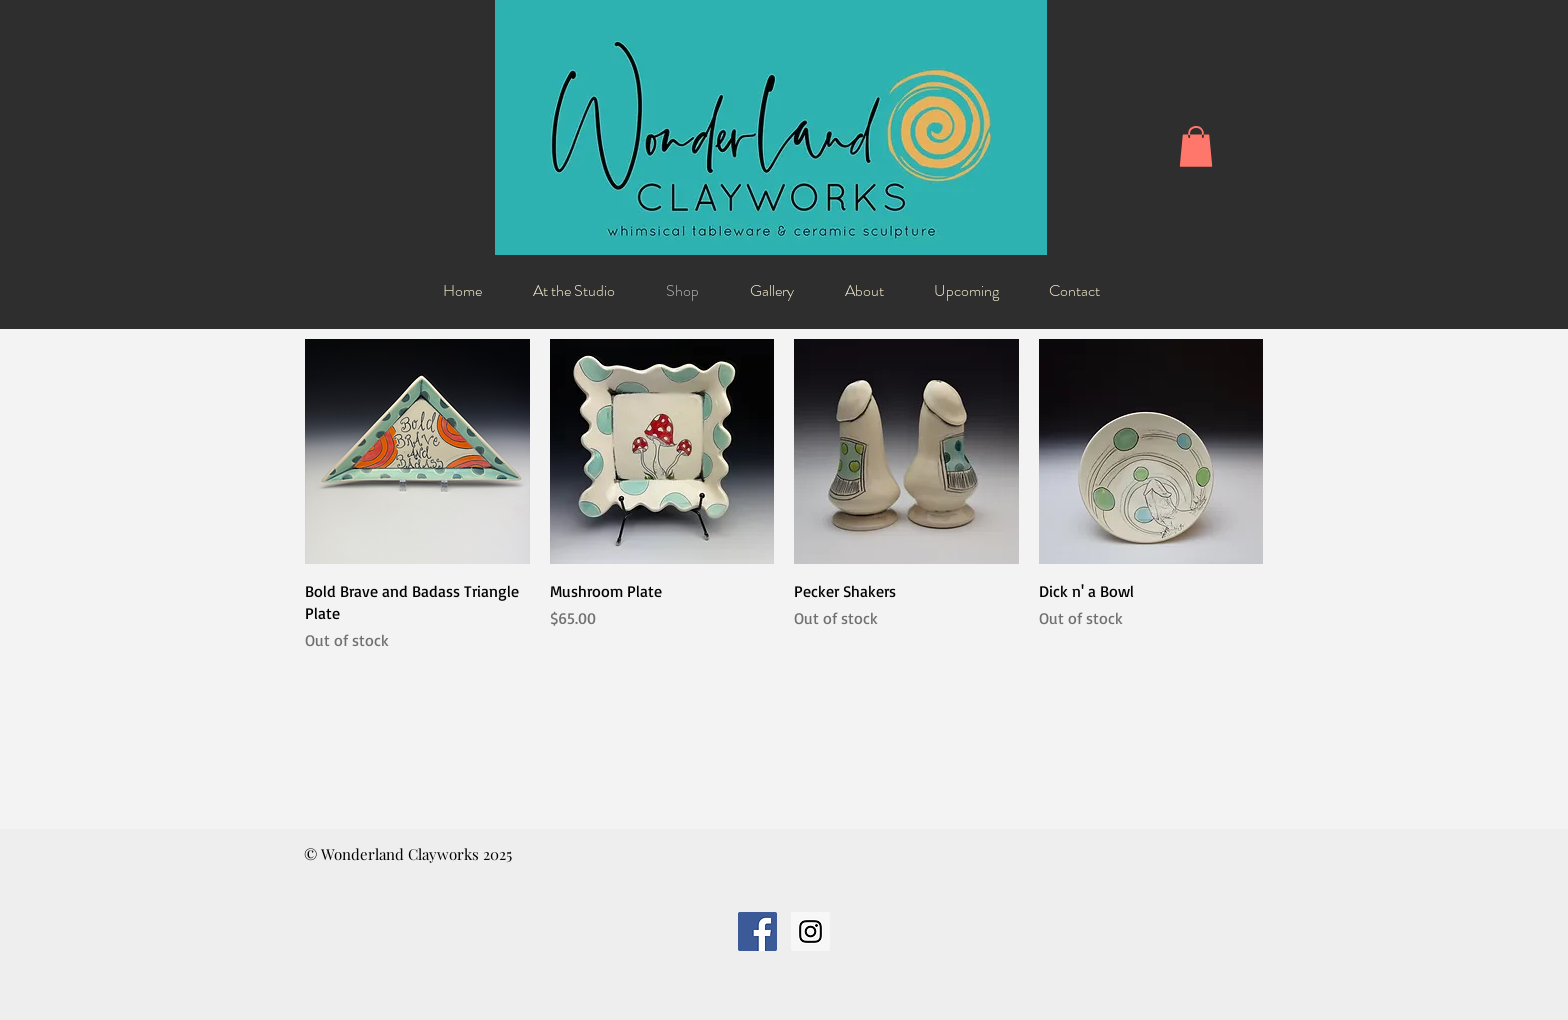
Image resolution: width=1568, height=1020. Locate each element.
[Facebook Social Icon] (757, 931)
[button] (1196, 146)
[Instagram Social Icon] (810, 931)
